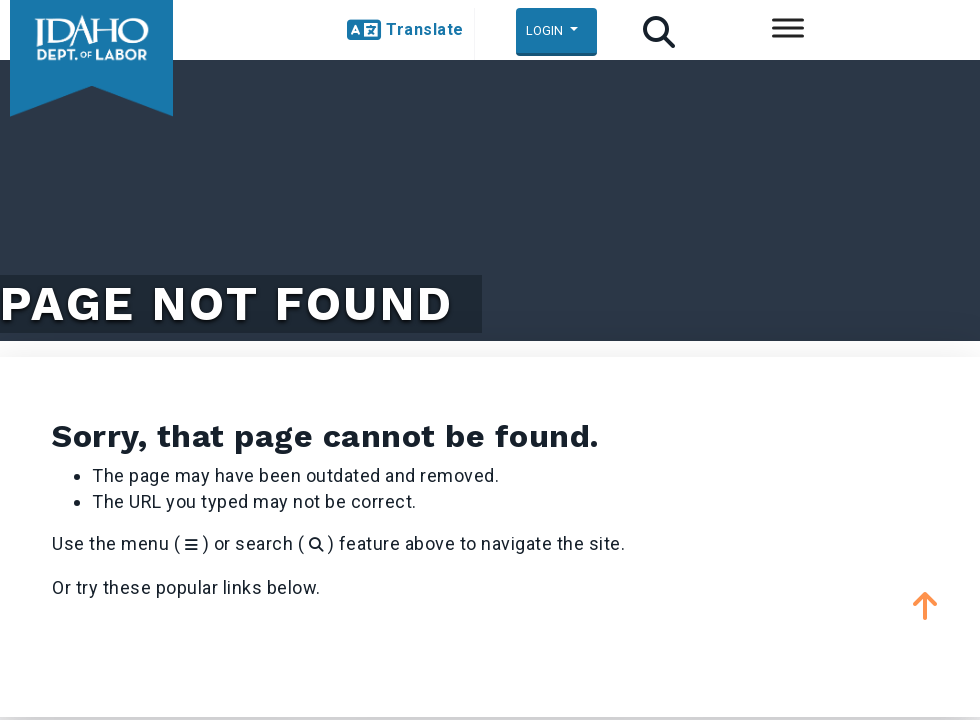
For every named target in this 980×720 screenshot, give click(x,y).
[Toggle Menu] (788, 27)
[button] (405, 30)
